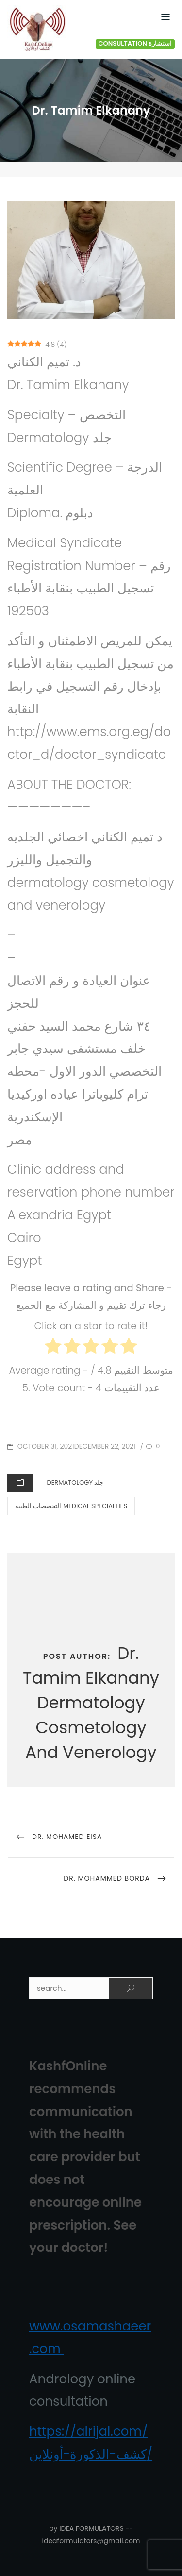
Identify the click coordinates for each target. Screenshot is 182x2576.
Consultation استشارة (135, 43)
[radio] (53, 1348)
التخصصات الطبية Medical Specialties (71, 1505)
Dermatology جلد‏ (75, 1482)
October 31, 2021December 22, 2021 (76, 1446)
